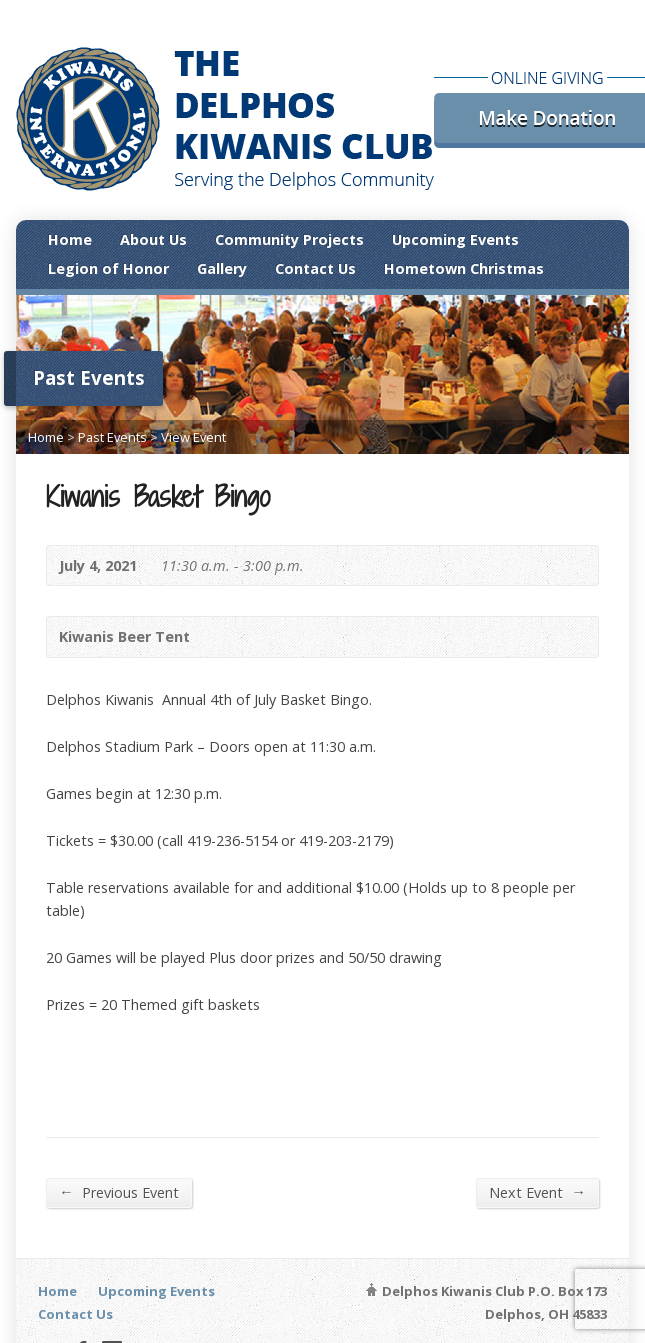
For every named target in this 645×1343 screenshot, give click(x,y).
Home (70, 239)
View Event (193, 437)
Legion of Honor (108, 268)
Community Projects (289, 239)
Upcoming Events (455, 239)
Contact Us (315, 268)
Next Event (537, 1192)
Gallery (222, 268)
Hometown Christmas (464, 268)
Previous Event (118, 1192)
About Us (153, 239)
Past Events (112, 437)
